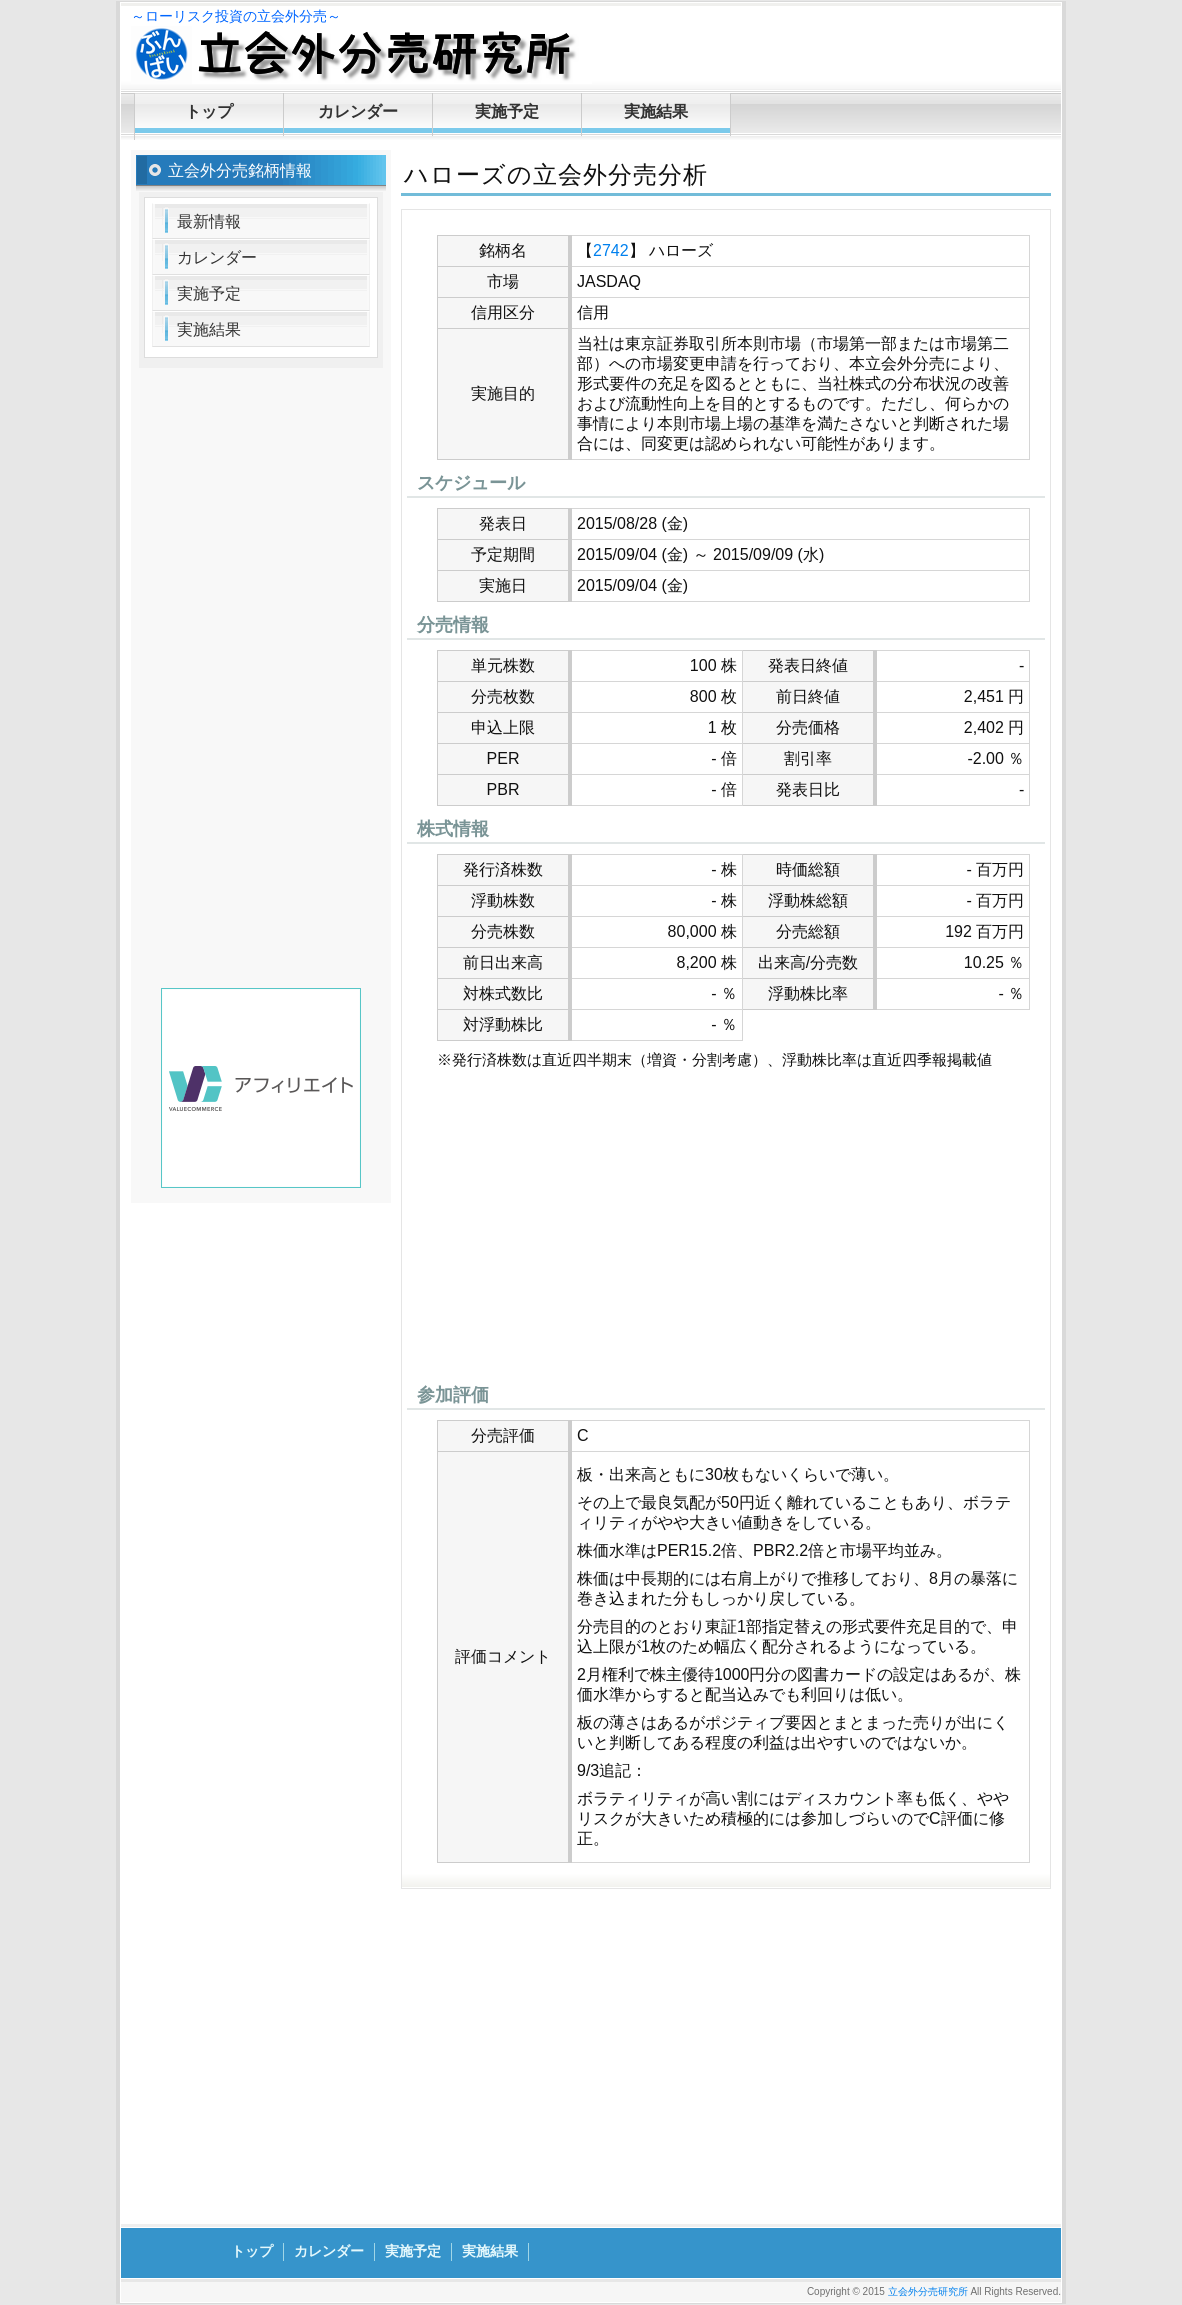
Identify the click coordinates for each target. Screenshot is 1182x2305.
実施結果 (656, 111)
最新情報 (209, 221)
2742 (611, 250)
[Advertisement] (726, 1232)
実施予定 (507, 111)
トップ (209, 111)
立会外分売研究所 (928, 2291)
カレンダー (358, 111)
